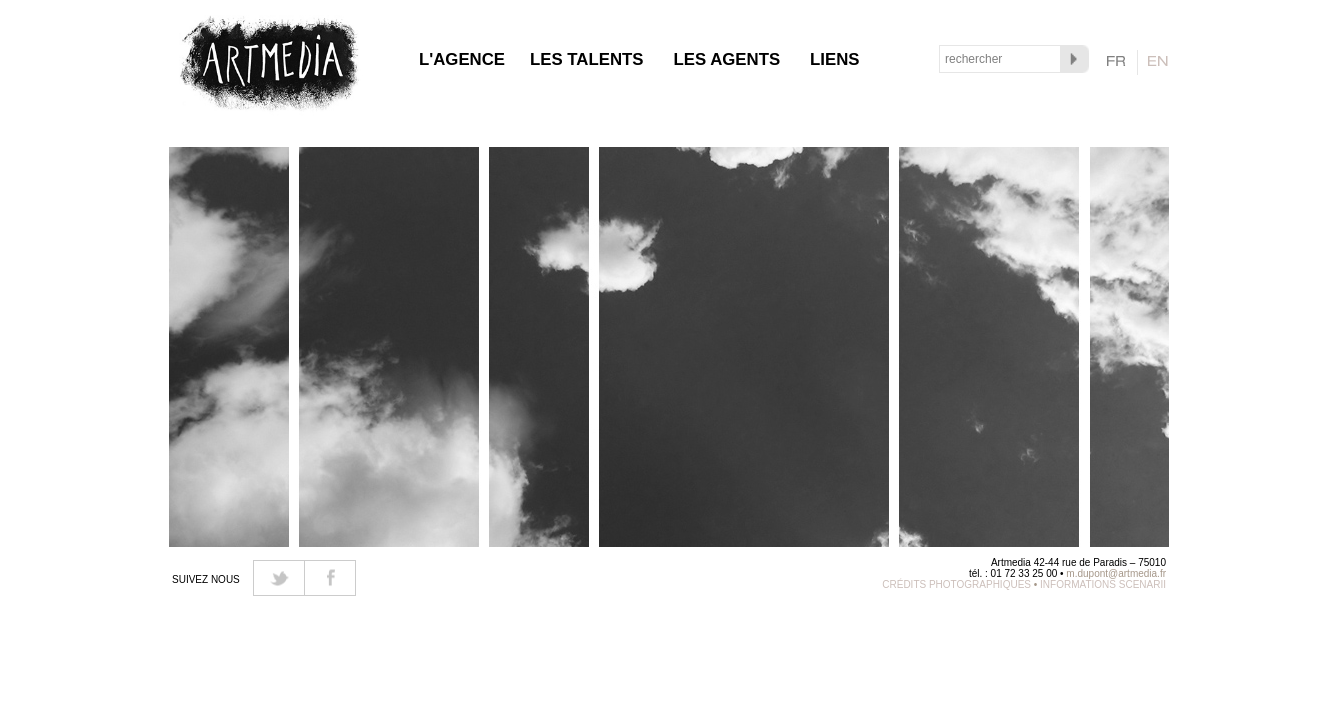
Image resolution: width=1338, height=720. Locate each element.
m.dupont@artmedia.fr (1116, 573)
